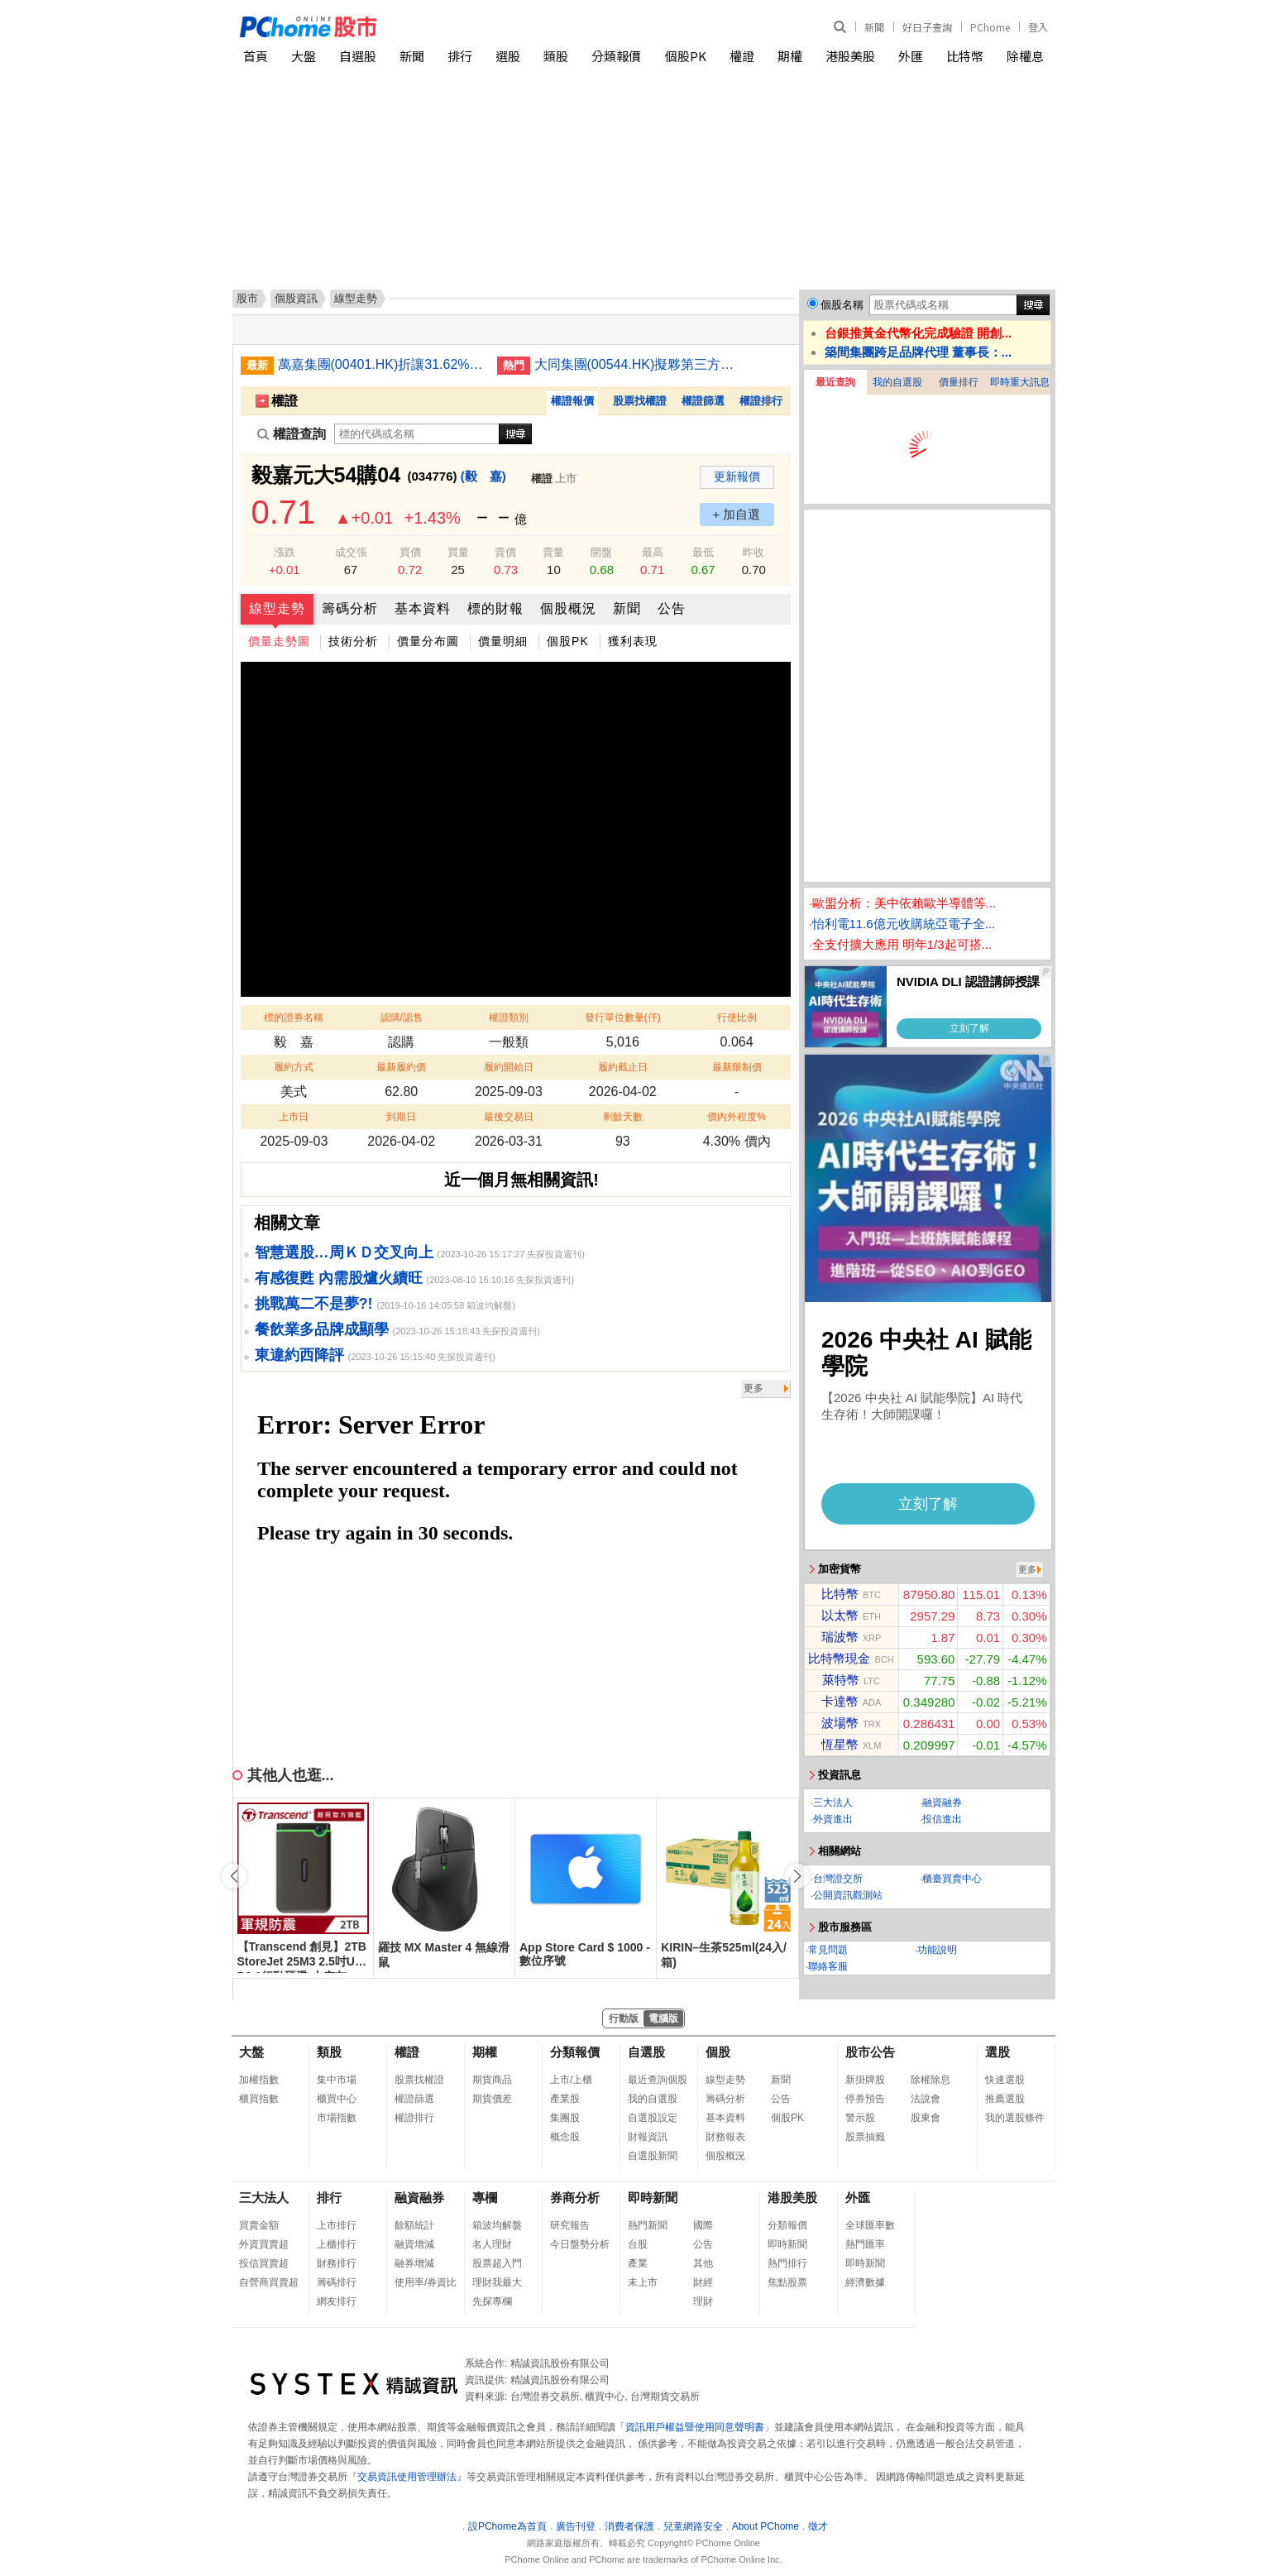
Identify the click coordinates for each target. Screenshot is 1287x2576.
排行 (459, 56)
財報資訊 (647, 2137)
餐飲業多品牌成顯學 (322, 1329)
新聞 (874, 27)
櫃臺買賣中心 (952, 1878)
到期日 (401, 1117)
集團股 (565, 2118)
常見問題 (828, 1950)
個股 (718, 2052)
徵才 (818, 2526)
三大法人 (833, 1802)
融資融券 (942, 1802)
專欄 (484, 2198)
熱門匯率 (865, 2244)
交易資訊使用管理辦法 (407, 2477)
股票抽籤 (865, 2137)
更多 (753, 1388)
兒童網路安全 (693, 2526)
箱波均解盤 (497, 2225)
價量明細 (503, 641)
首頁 (255, 56)
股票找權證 (640, 401)
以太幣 (840, 1615)
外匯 (910, 56)
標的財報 (495, 608)
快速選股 (1005, 2079)
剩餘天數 (623, 1117)
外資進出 (833, 1819)
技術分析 (353, 641)
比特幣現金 (839, 1658)
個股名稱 (842, 305)
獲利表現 (633, 641)
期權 (789, 56)
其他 (703, 2263)
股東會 (925, 2118)
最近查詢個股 (657, 2079)
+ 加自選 (737, 514)
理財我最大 (497, 2282)
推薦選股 (1005, 2098)
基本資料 (423, 608)
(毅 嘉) (483, 476)
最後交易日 (508, 1117)
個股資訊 (296, 298)
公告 (672, 608)
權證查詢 (291, 434)
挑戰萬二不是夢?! (314, 1303)
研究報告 (570, 2225)
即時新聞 (652, 2198)
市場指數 (336, 2118)
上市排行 (336, 2225)
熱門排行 (787, 2263)
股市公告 (870, 2052)
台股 (638, 2244)
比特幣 (964, 56)
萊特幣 (840, 1680)
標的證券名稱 (293, 1017)
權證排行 (760, 401)
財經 (703, 2282)
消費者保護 (629, 2526)
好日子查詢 (927, 27)
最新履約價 (401, 1067)
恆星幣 (840, 1744)
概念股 (565, 2137)
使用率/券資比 (426, 2282)
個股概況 (568, 608)
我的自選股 (897, 382)
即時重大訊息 (1020, 382)
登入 (1038, 27)
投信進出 (942, 1819)
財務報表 (725, 2137)
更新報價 (737, 476)
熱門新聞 (647, 2225)
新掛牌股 (865, 2079)
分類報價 (616, 56)
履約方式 (293, 1067)
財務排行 (336, 2263)
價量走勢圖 (279, 641)
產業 (638, 2263)
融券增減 (414, 2263)
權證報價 (572, 401)
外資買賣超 (264, 2244)
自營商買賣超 (269, 2282)
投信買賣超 (264, 2263)
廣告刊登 (576, 2526)
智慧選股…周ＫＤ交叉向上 (344, 1252)
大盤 (303, 56)
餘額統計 (414, 2225)
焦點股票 (787, 2282)
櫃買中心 (336, 2098)
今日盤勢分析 (580, 2244)
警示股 (860, 2118)
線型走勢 (277, 608)
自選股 (357, 56)
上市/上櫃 (571, 2079)
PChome (990, 27)
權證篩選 (703, 401)
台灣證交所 (838, 1878)
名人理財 (492, 2244)
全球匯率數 (870, 2225)
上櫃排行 (336, 2244)
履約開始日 (508, 1067)
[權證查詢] (417, 434)
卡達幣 (840, 1701)
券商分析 (575, 2198)
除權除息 (930, 2079)
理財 (703, 2301)
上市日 (294, 1117)
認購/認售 (401, 1017)
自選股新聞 (652, 2156)
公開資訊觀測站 (848, 1895)
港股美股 (850, 56)
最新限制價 (737, 1067)
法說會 (925, 2098)
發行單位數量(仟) (623, 1017)
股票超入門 (497, 2263)
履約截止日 (623, 1067)
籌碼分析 (350, 608)
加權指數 (259, 2079)
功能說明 (937, 1950)
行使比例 (737, 1017)
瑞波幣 (840, 1637)
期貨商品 (492, 2079)
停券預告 (865, 2098)
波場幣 (840, 1723)
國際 (703, 2225)
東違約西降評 (299, 1355)
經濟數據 (865, 2282)
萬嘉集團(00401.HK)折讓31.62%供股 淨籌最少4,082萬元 (381, 364)
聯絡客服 (828, 1966)
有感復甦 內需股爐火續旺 (339, 1278)
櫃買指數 (259, 2098)
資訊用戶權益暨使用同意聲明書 (694, 2427)
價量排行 (958, 382)
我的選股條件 (1015, 2118)
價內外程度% (736, 1117)
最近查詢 (835, 382)
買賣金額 (259, 2225)
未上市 (643, 2282)
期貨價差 (492, 2098)
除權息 (1025, 56)
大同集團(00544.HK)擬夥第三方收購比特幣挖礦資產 (637, 364)
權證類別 (509, 1017)
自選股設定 (652, 2118)
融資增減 (414, 2244)
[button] (797, 1876)
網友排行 (336, 2301)
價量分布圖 (428, 641)
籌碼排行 (336, 2282)
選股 (507, 56)
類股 (555, 56)
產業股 (565, 2098)
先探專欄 (492, 2301)
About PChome (765, 2526)
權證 (742, 56)
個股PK (685, 56)
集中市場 (336, 2079)
